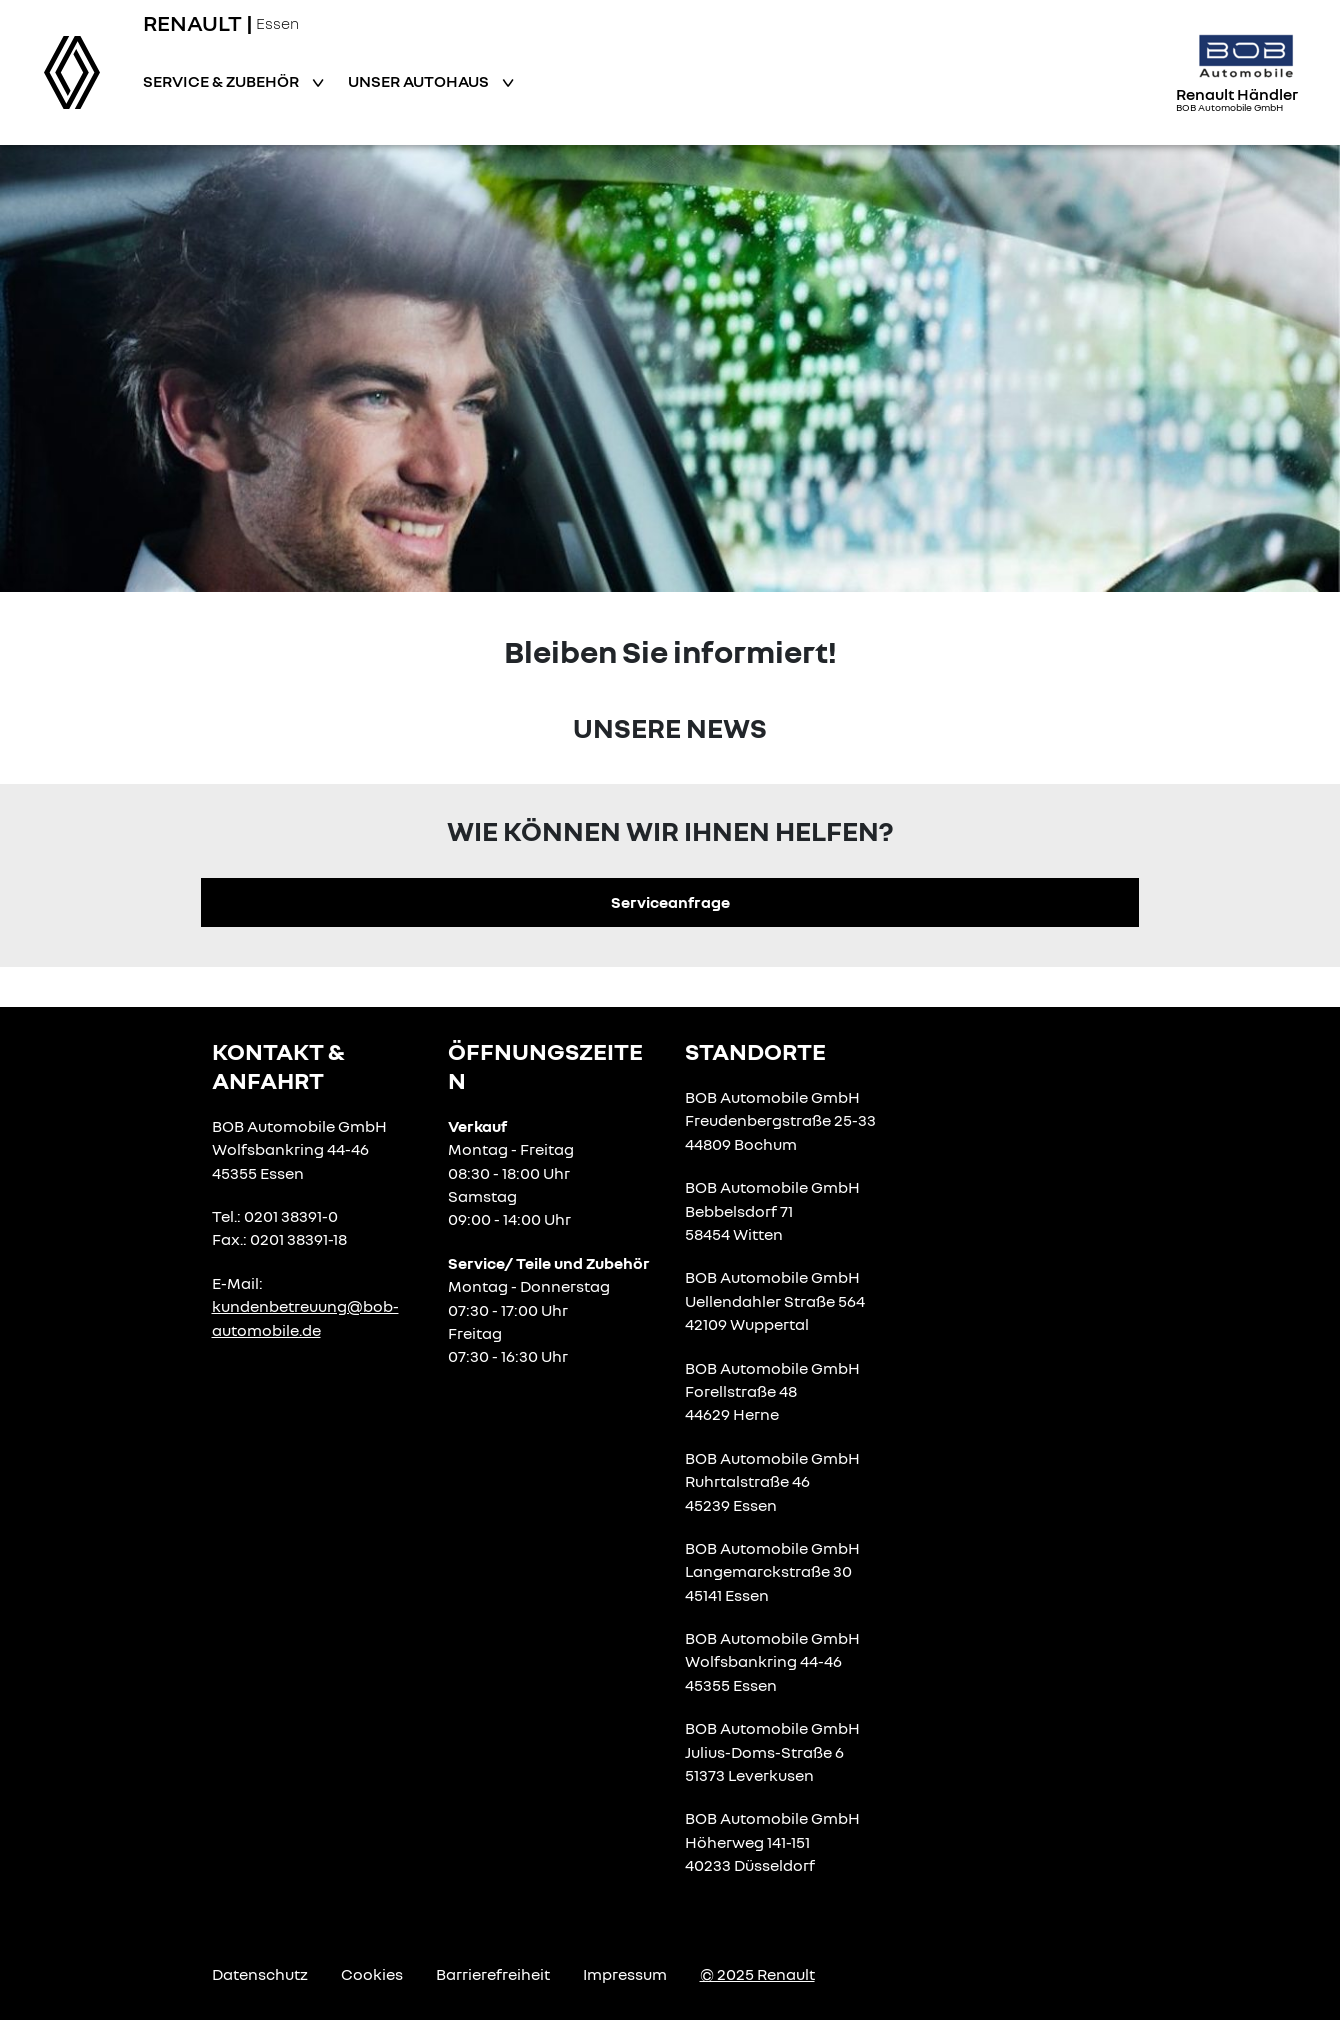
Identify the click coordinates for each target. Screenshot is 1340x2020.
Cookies (372, 1974)
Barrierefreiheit (493, 1974)
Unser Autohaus (420, 81)
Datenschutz (260, 1974)
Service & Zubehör (222, 81)
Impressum (625, 1974)
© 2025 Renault (757, 1974)
